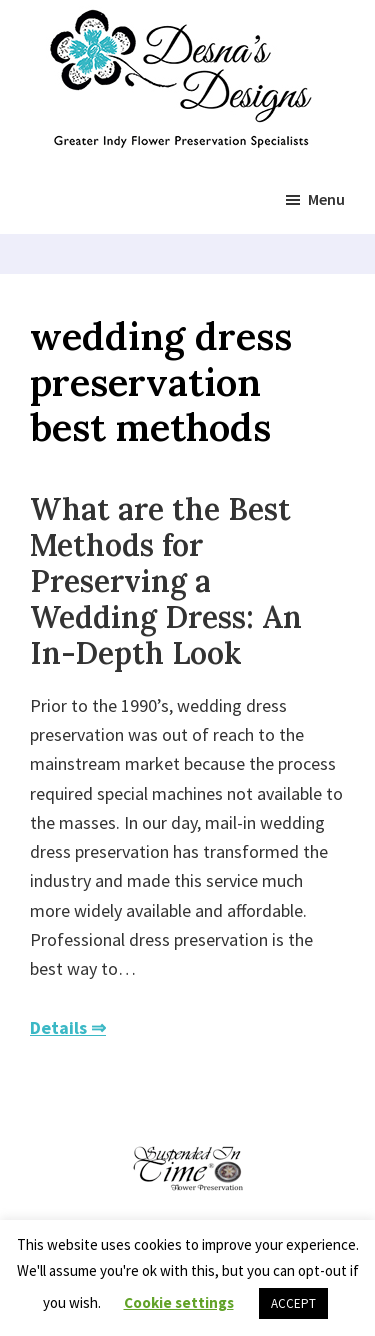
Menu (326, 199)
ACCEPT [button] (293, 1303)
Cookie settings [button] (179, 1302)
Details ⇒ (68, 1027)
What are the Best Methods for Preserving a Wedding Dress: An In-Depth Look (166, 581)
